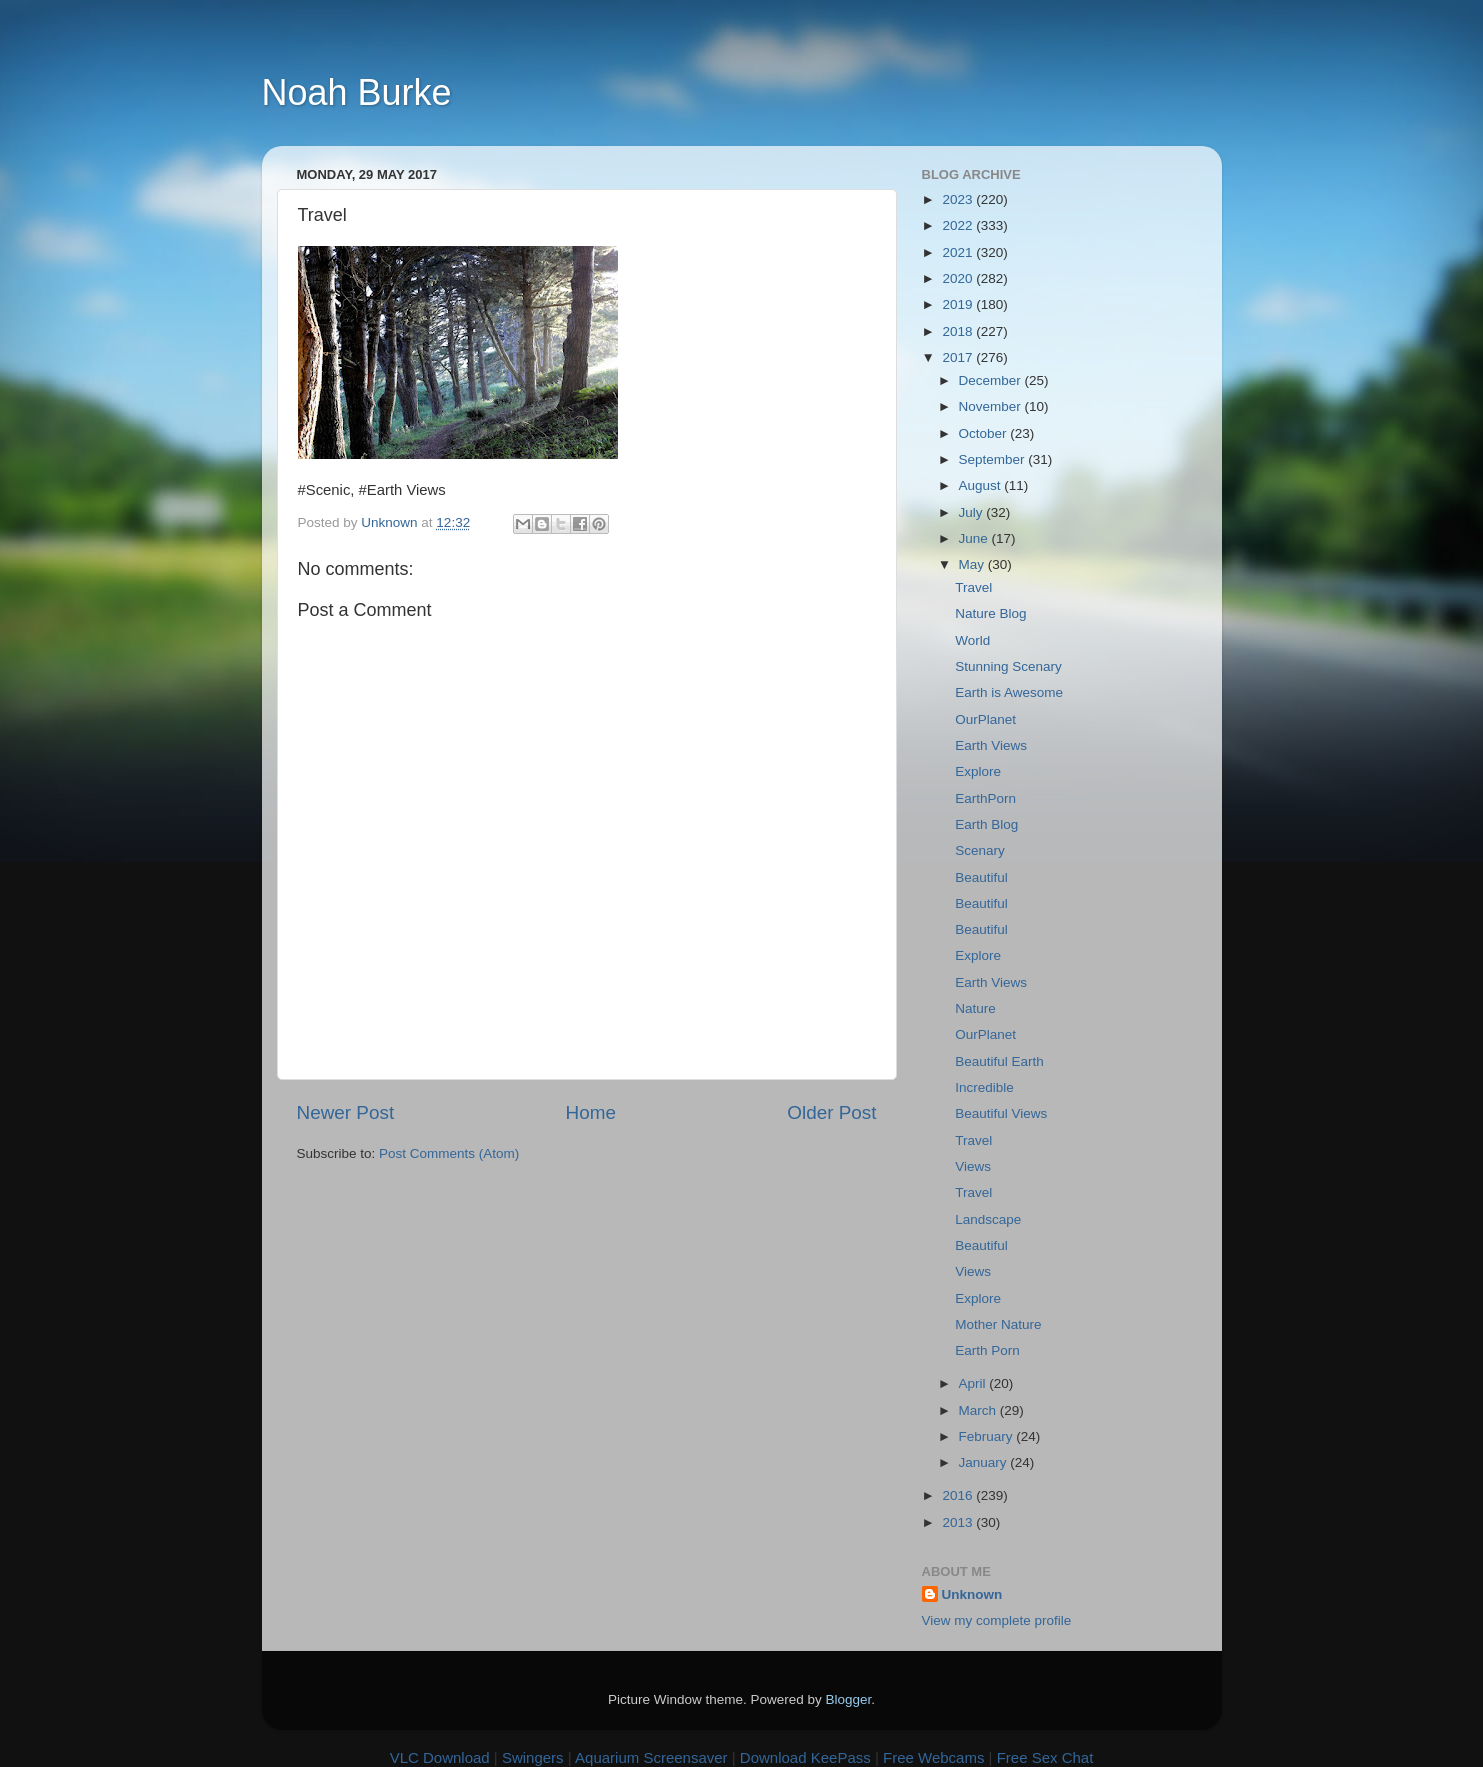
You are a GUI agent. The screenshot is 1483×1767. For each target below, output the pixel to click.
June (975, 538)
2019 (959, 304)
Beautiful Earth (999, 1061)
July (973, 512)
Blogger (849, 1699)
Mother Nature (998, 1324)
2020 (959, 278)
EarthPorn (985, 798)
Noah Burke (357, 92)
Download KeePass (805, 1757)
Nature (975, 1008)
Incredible (984, 1087)
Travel (973, 587)
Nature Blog (990, 613)
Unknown (972, 1594)
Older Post (831, 1112)
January (985, 1462)
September (994, 459)
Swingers (533, 1757)
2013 (959, 1522)
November (992, 406)
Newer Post (346, 1112)
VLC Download (440, 1757)
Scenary (980, 850)
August (982, 485)
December (992, 380)
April (974, 1383)
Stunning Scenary (1008, 666)
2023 (959, 199)
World (972, 640)
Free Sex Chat (1045, 1757)
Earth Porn (987, 1350)
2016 (959, 1495)
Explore (978, 771)
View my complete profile (997, 1620)
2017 (959, 357)
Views (973, 1166)
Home (591, 1112)
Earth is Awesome (1009, 692)
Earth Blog (986, 824)
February (988, 1436)
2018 (959, 331)
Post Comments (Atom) (449, 1153)
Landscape (988, 1219)
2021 (959, 252)
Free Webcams (933, 1757)
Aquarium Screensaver (651, 1757)
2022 (959, 225)
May (973, 564)
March (979, 1410)
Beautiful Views (1001, 1113)
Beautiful (981, 877)
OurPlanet (985, 719)
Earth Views (991, 745)
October (985, 433)
